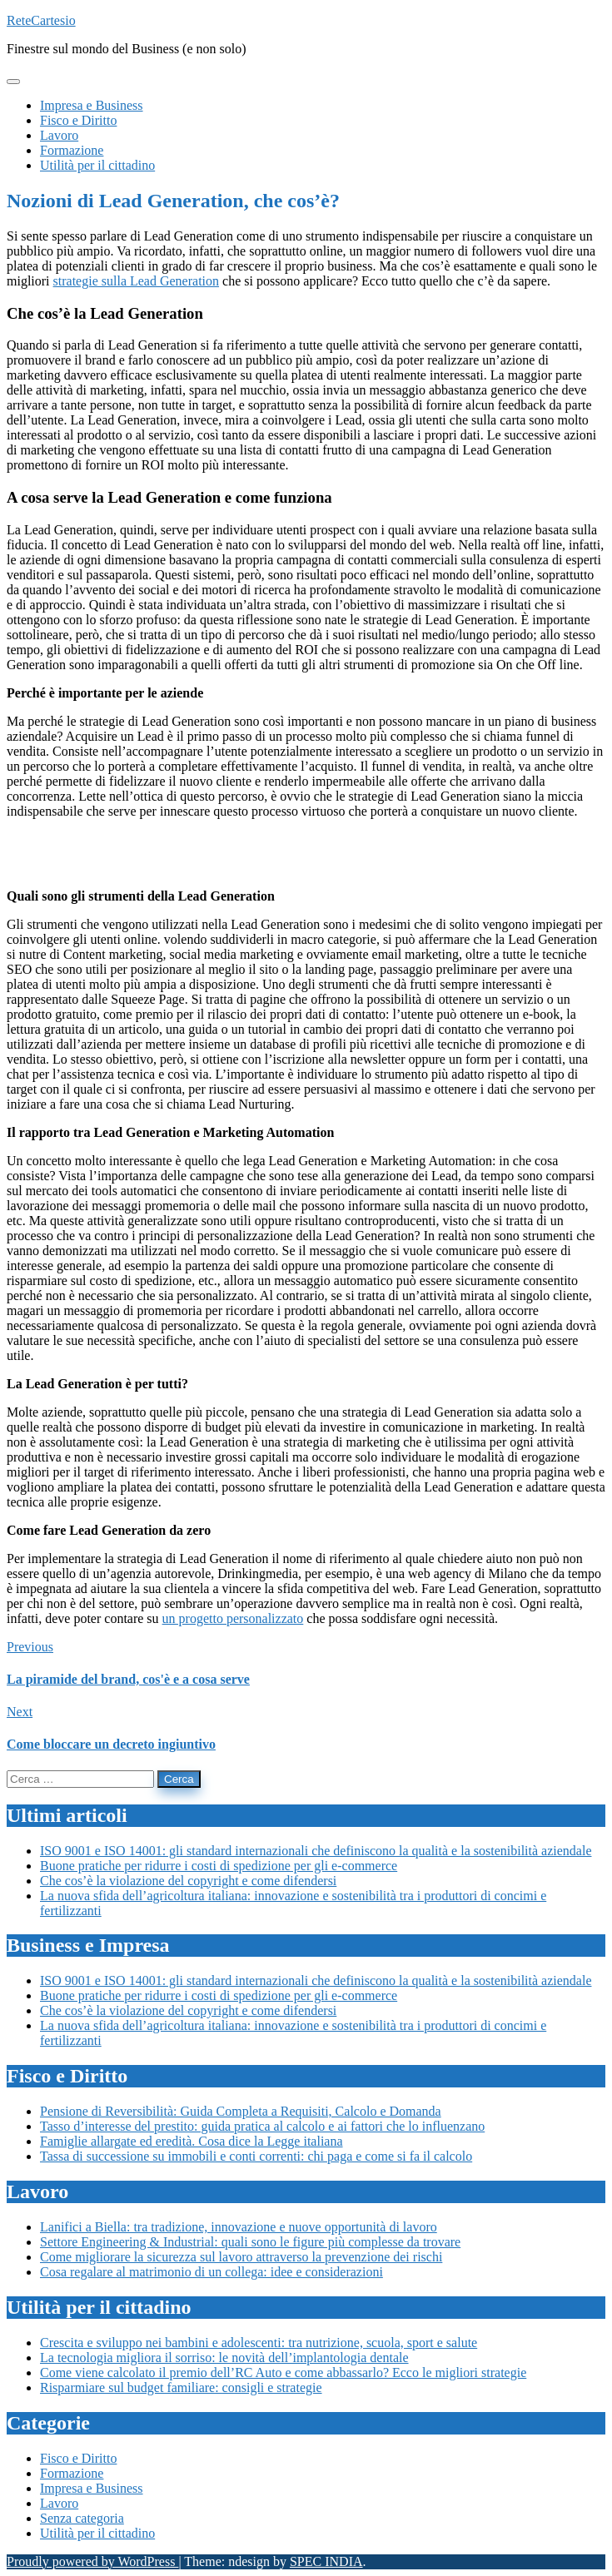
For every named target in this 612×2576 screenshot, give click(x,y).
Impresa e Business (91, 2488)
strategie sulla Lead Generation (136, 281)
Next (19, 1712)
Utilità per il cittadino (97, 2533)
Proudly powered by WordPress (92, 2561)
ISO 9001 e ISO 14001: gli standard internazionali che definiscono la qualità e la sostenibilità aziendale (315, 1851)
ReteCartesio (41, 20)
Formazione (71, 2473)
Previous (30, 1647)
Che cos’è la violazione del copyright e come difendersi (188, 1881)
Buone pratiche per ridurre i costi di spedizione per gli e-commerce (218, 1866)
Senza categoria (82, 2518)
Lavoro (59, 2503)
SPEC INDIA (326, 2561)
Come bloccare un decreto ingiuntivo (111, 1744)
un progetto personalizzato (233, 1618)
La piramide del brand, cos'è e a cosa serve (128, 1679)
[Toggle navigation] (13, 81)
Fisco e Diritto (78, 2458)
